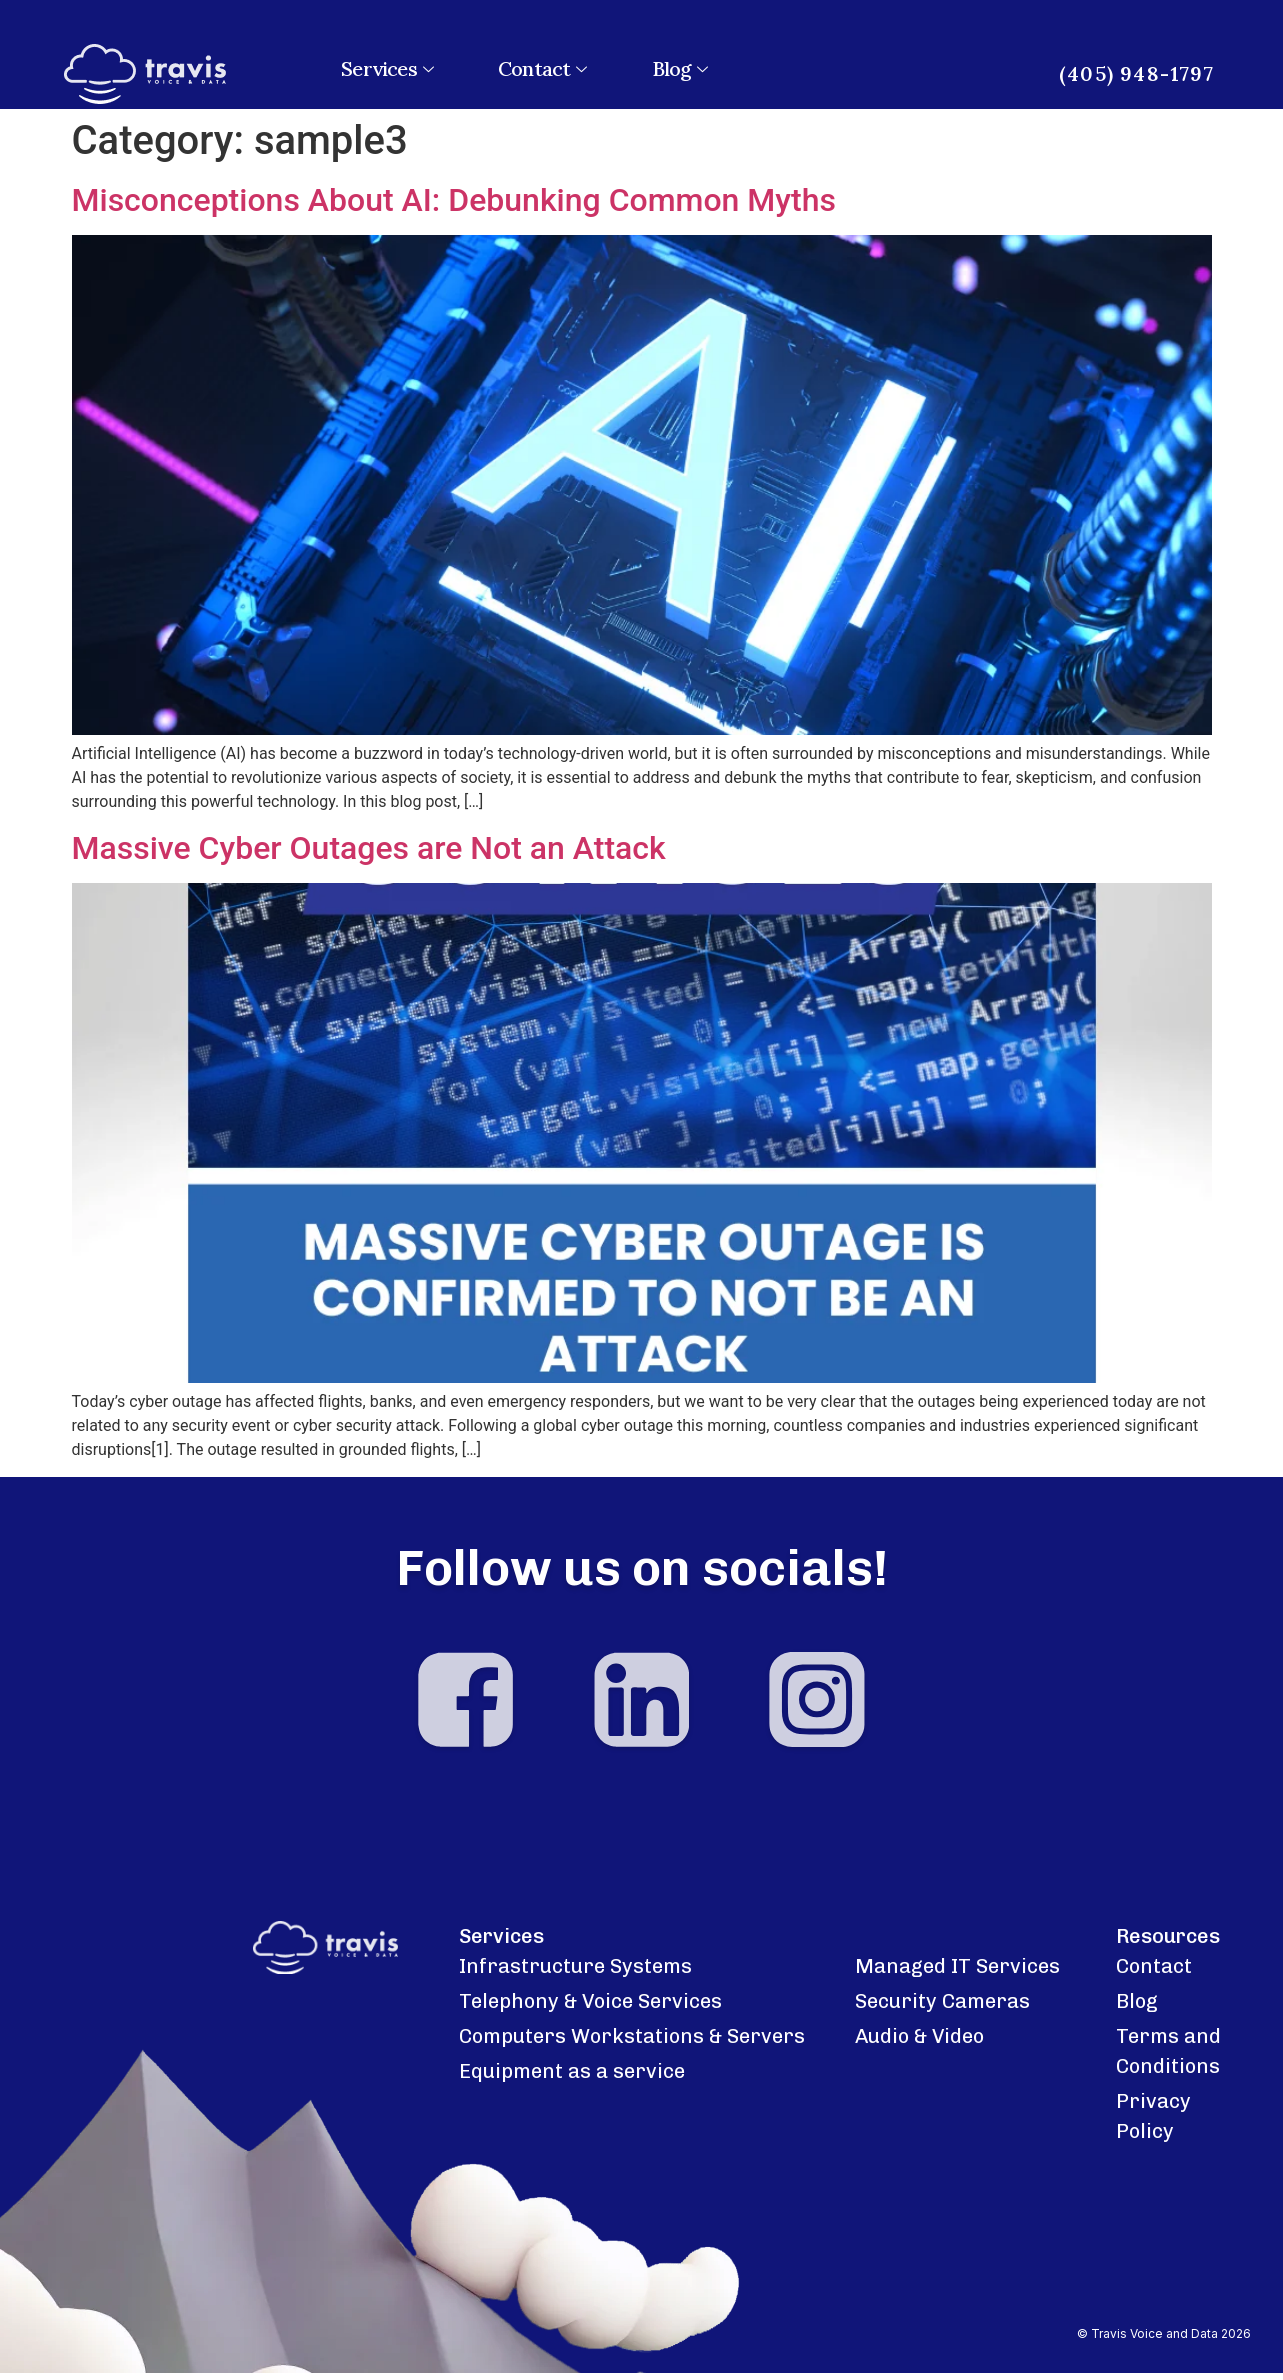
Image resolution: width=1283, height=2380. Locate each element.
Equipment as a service (572, 2079)
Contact (545, 68)
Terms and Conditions (1168, 2059)
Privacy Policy (1153, 2124)
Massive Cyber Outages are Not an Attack (369, 848)
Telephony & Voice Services (590, 2009)
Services (389, 68)
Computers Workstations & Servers (632, 2044)
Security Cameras (942, 2009)
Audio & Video (919, 2044)
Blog (682, 68)
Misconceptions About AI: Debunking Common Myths (454, 200)
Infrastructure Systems (575, 1974)
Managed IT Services (957, 1974)
